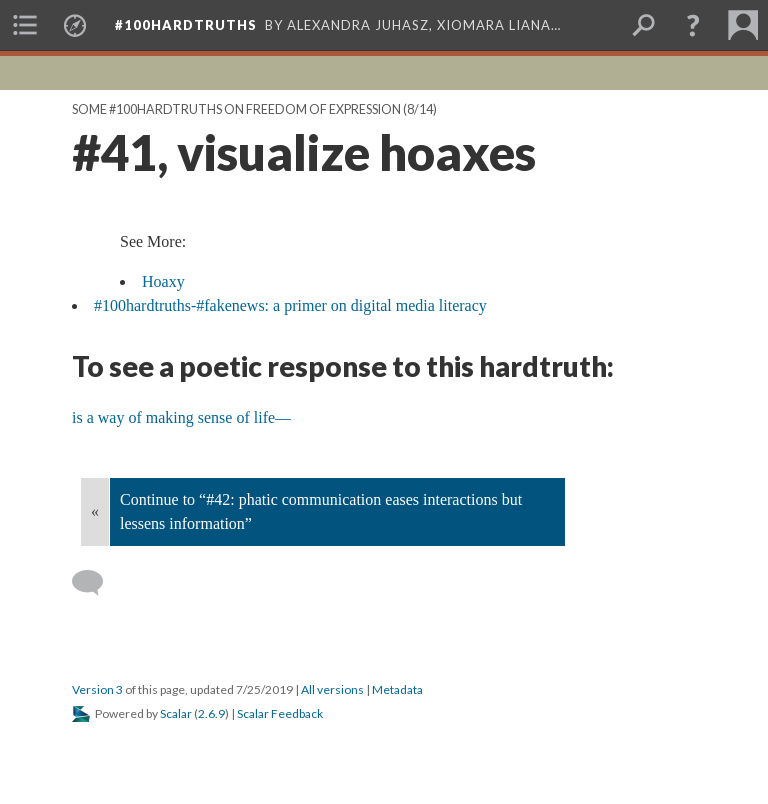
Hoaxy (163, 281)
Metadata (397, 689)
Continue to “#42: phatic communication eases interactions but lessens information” (321, 511)
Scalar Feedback (280, 713)
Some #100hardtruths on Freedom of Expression (236, 109)
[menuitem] (25, 25)
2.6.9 (211, 713)
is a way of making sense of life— (181, 417)
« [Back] (95, 511)
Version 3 (97, 689)
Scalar (176, 713)
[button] (693, 25)
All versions (332, 689)
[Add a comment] (96, 583)
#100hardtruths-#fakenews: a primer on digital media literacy (290, 305)
